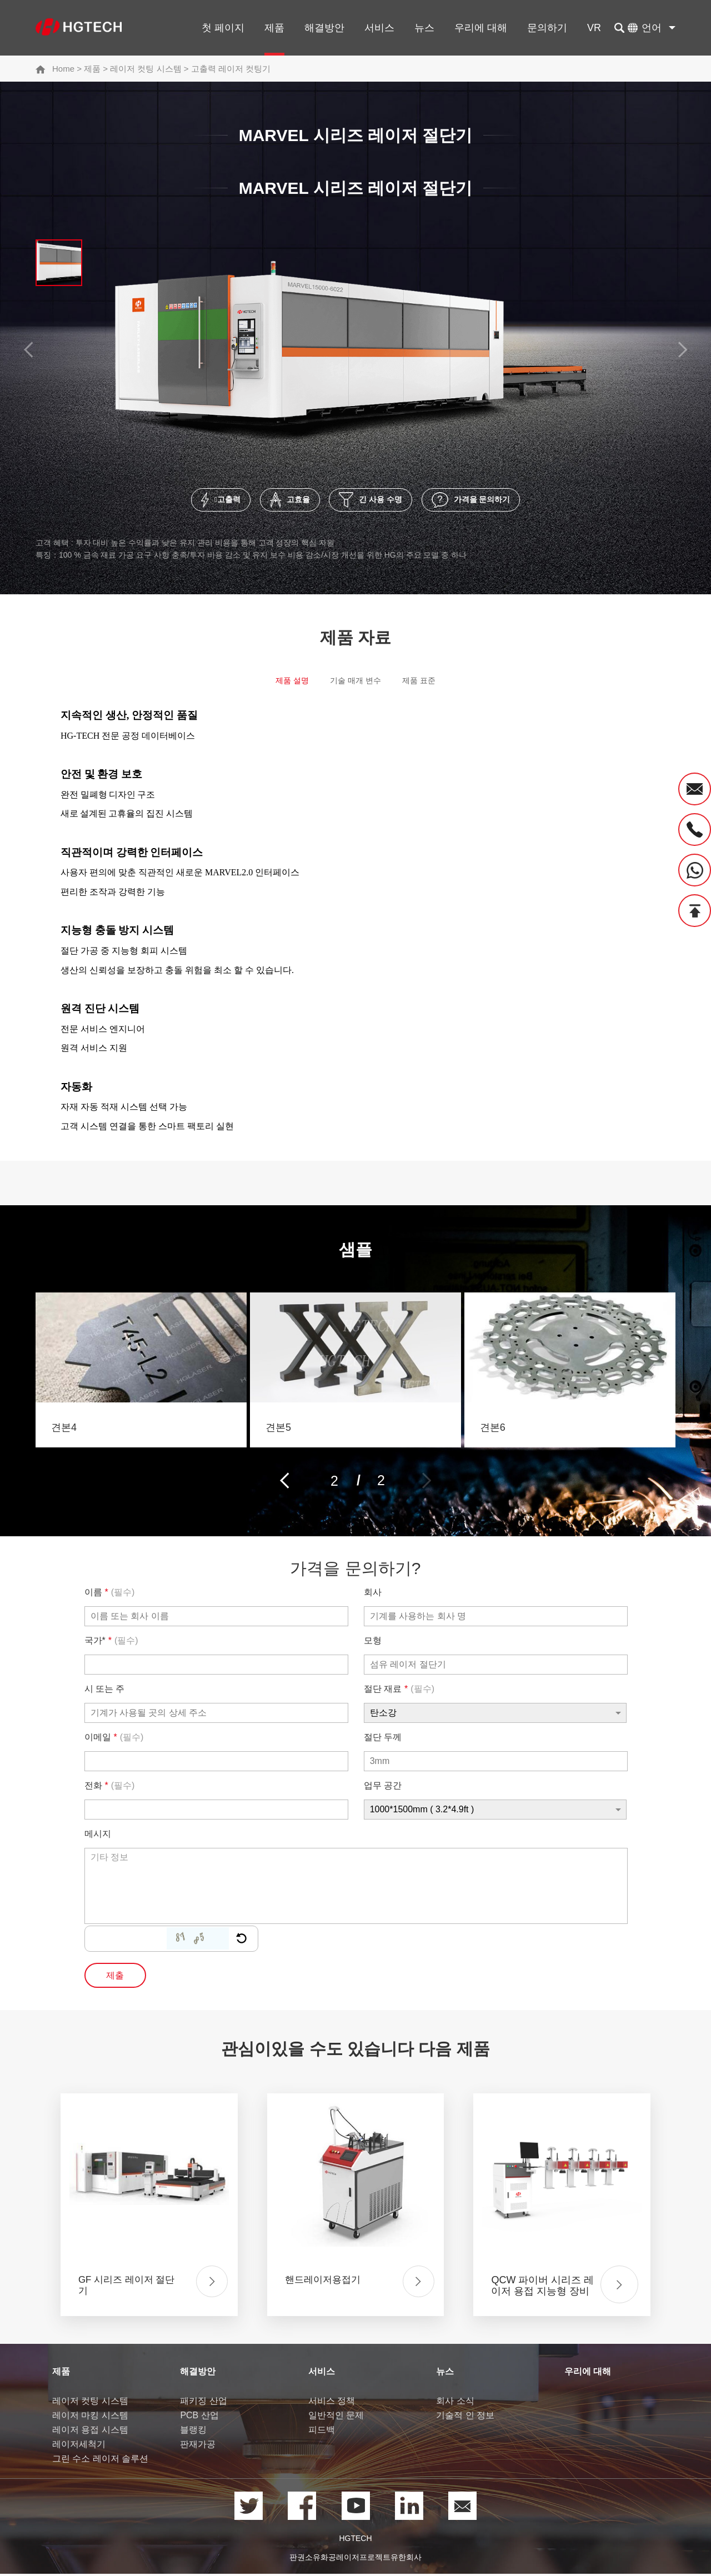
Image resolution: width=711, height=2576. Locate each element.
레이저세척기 (79, 2447)
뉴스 (424, 27)
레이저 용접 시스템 (90, 2433)
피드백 (321, 2433)
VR (594, 27)
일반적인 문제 (336, 2418)
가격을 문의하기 (508, 502)
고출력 (180, 502)
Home (63, 68)
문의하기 (547, 27)
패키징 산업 (203, 2404)
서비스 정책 (331, 2404)
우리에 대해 (480, 27)
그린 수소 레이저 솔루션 (100, 2462)
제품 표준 (429, 686)
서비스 (379, 27)
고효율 (274, 502)
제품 (274, 27)
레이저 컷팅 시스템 (145, 68)
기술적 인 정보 (465, 2418)
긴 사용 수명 (380, 502)
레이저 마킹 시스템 (90, 2418)
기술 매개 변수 (355, 686)
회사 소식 (455, 2404)
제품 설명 (281, 686)
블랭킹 (193, 2433)
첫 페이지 (223, 27)
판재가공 (198, 2447)
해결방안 (324, 27)
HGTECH (355, 2541)
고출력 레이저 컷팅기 (231, 68)
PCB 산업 (199, 2418)
